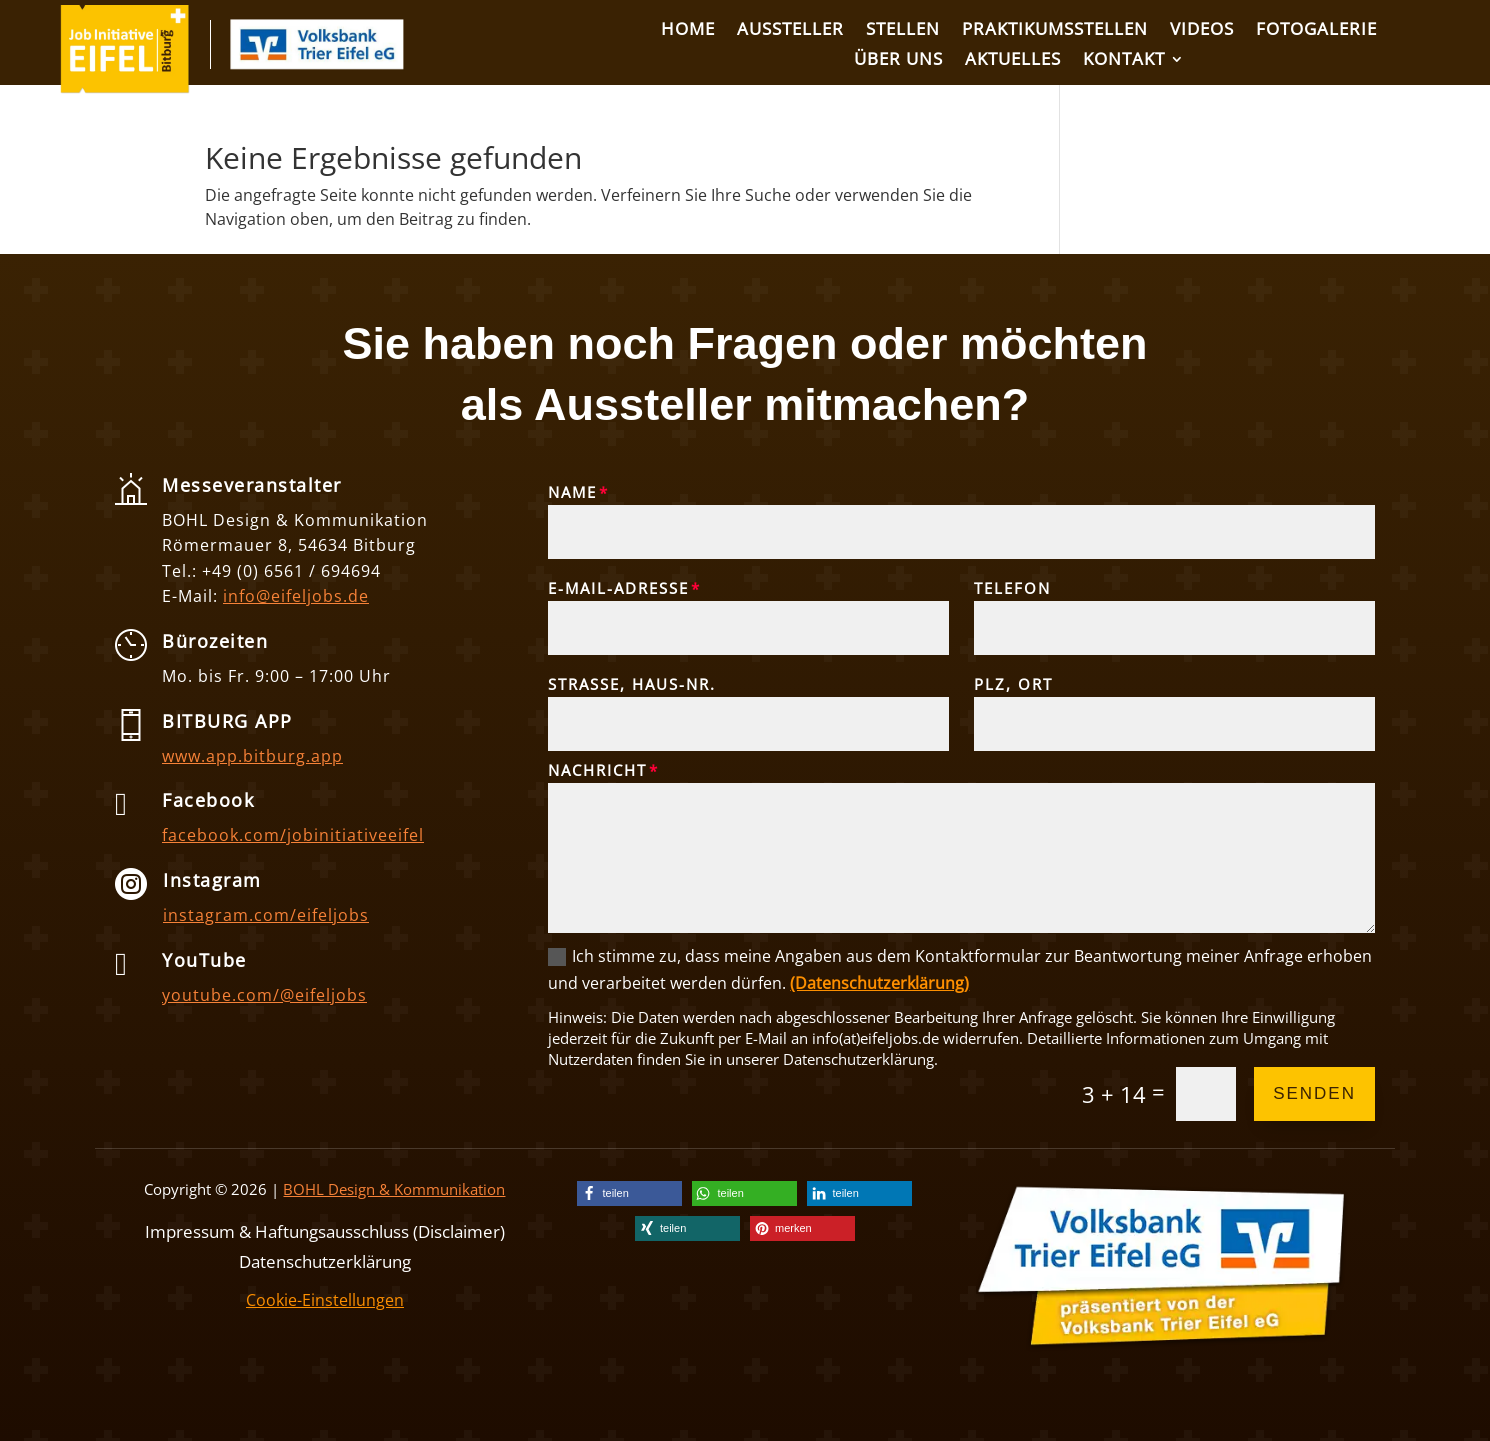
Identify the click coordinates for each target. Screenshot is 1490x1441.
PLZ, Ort (1013, 684)
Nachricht (597, 770)
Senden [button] (1314, 1093)
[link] (125, 88)
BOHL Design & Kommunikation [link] (394, 1189)
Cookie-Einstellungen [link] (325, 1300)
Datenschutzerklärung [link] (325, 1259)
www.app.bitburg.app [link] (252, 756)
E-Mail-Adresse (618, 588)
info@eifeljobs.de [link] (296, 596)
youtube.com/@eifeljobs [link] (264, 995)
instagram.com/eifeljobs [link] (266, 915)
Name (572, 492)
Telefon (1012, 588)
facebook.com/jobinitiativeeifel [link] (293, 835)
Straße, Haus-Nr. (632, 684)
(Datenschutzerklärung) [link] (879, 983)
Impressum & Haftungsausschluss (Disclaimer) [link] (325, 1229)
